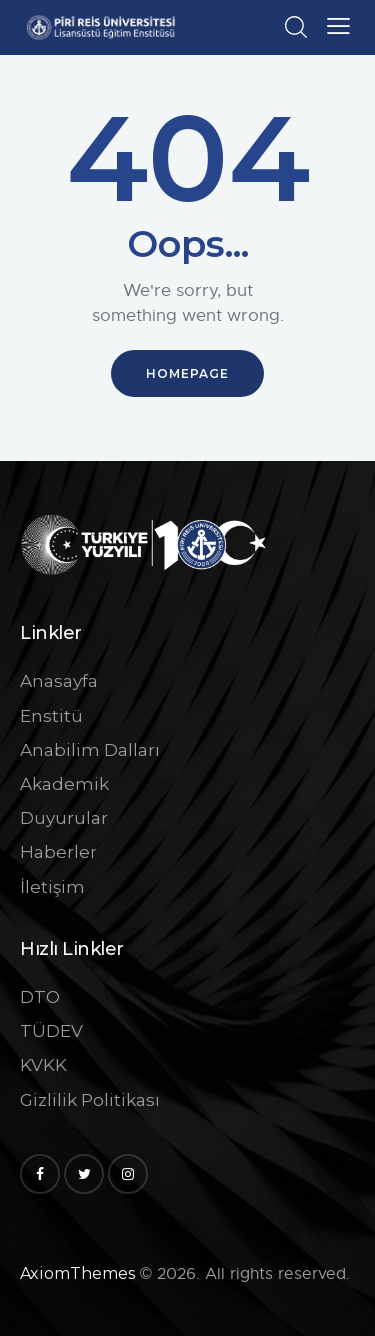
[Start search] (295, 27)
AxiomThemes (77, 1273)
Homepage (187, 373)
